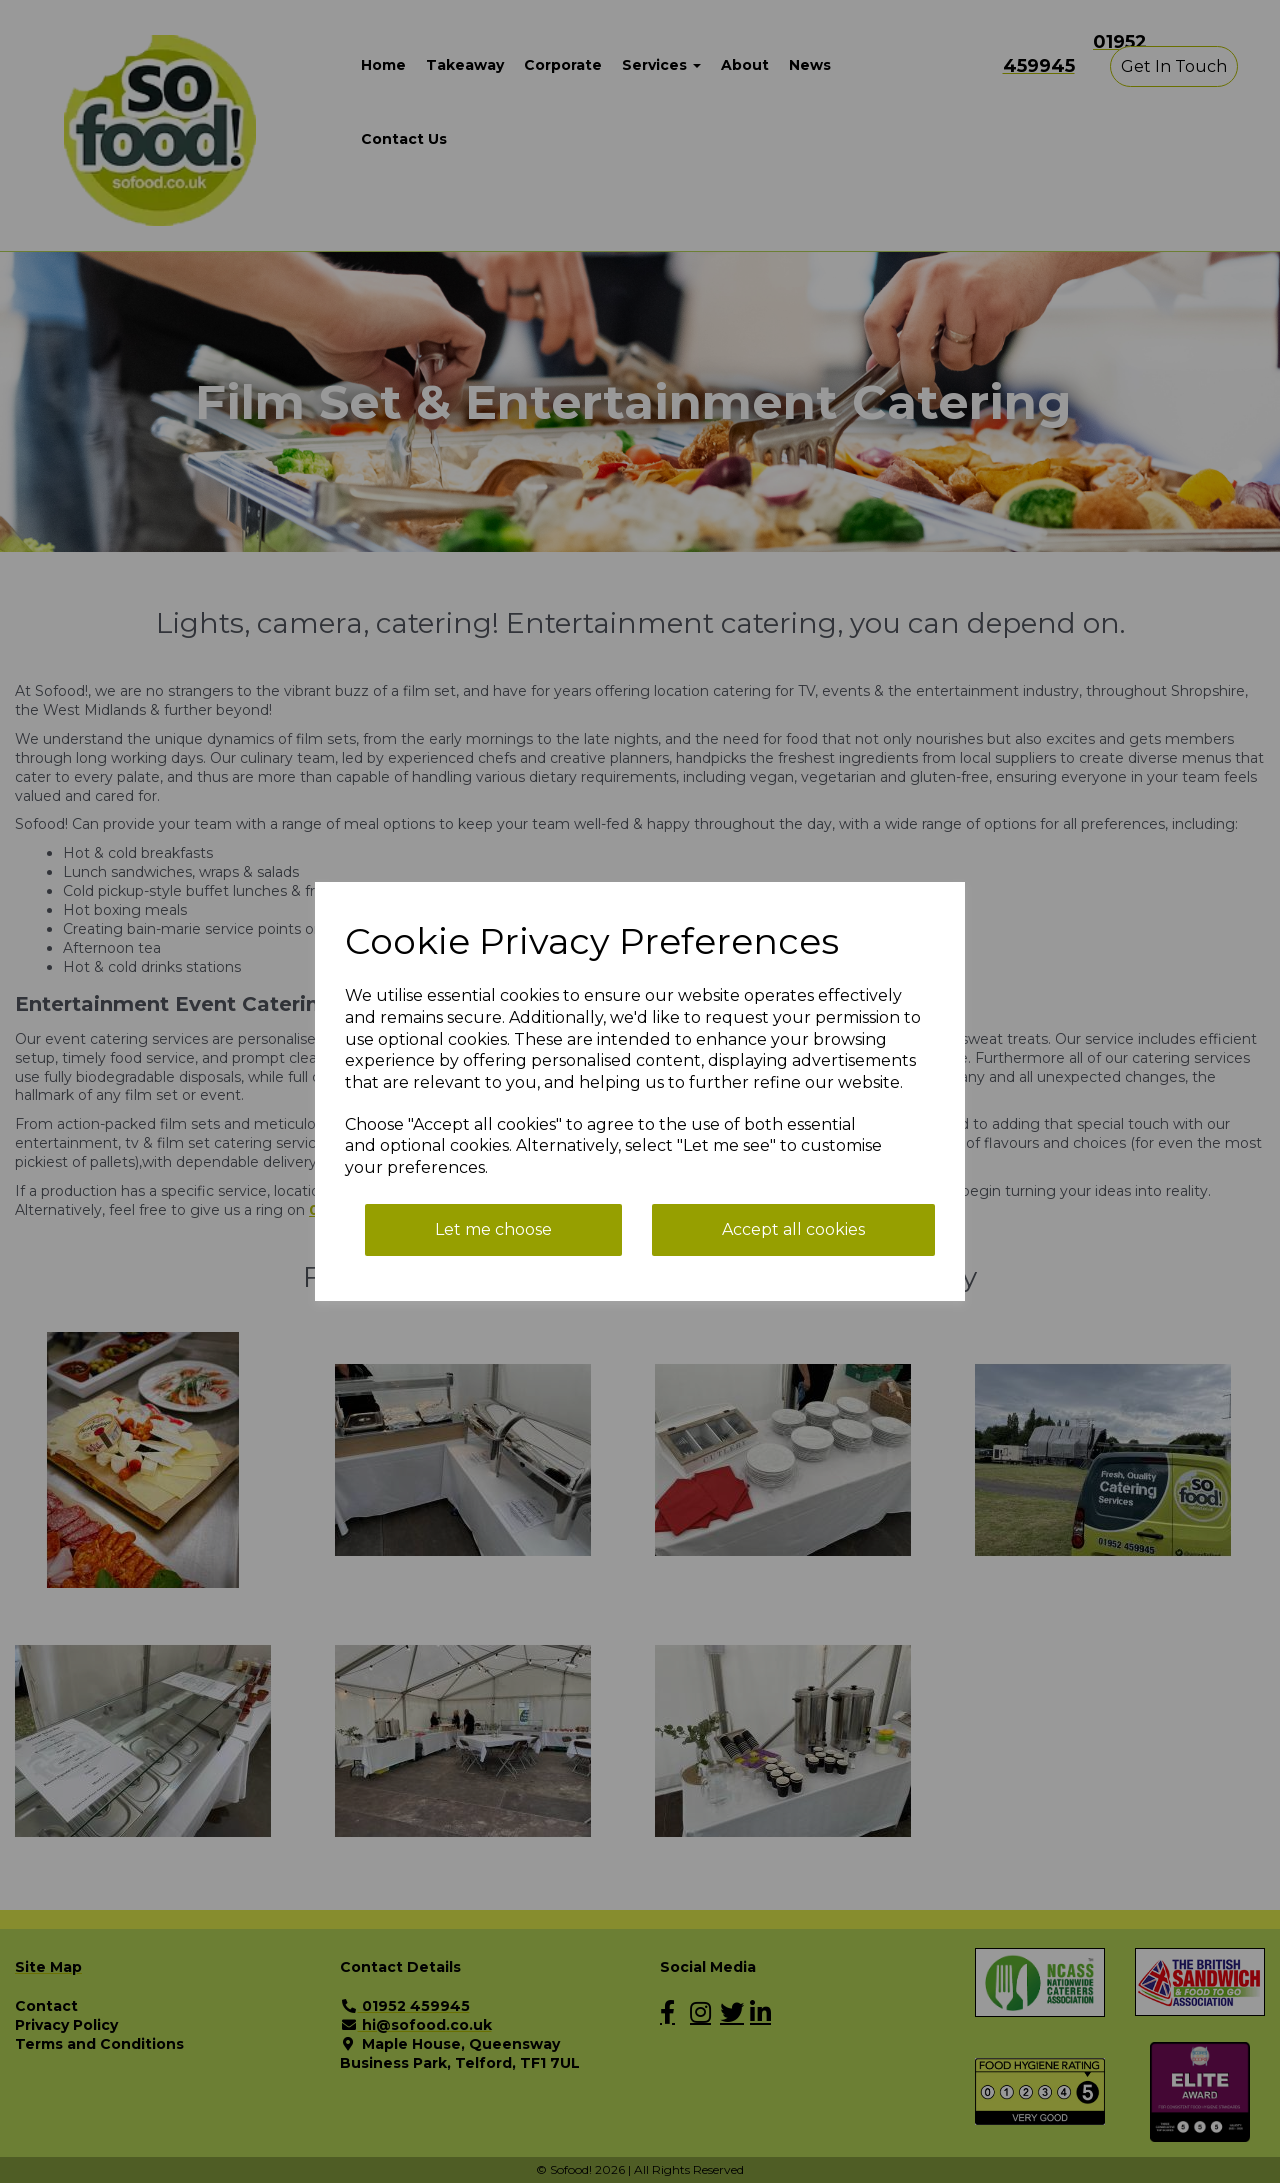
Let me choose (493, 1229)
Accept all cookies (793, 1229)
